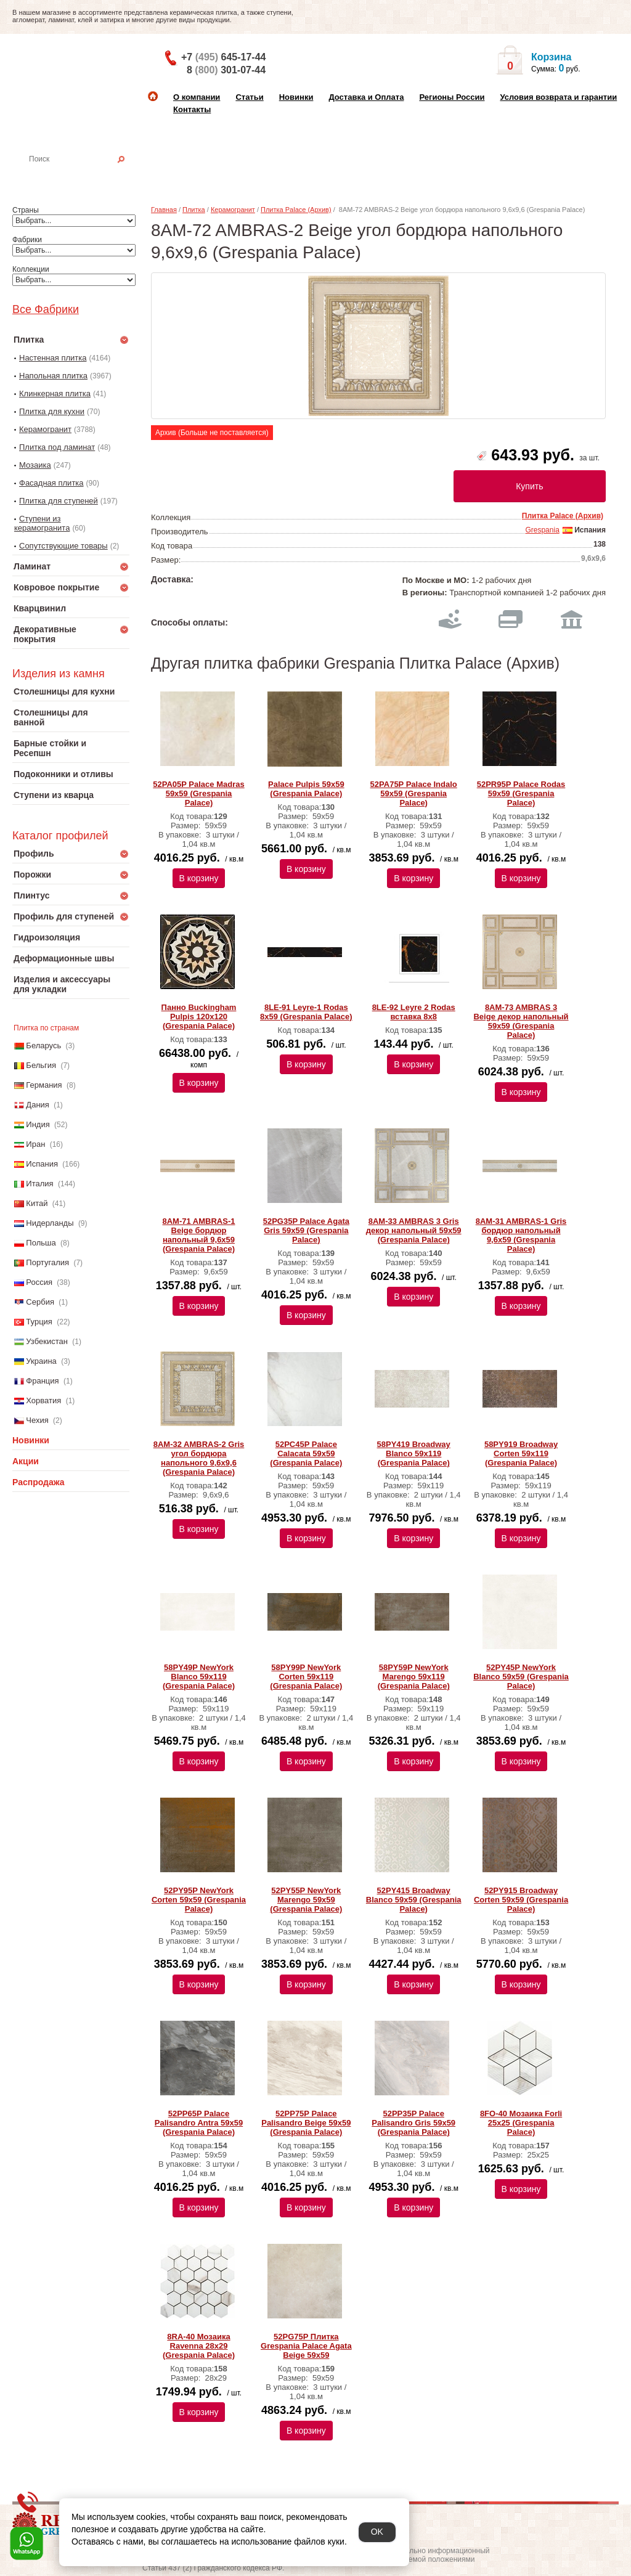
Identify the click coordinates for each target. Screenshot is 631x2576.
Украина (41, 1361)
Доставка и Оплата (366, 97)
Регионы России (451, 97)
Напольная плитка (53, 375)
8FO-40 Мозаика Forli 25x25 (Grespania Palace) (521, 2123)
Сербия (40, 1301)
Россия (39, 1282)
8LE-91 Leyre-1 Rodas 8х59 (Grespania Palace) (306, 1012)
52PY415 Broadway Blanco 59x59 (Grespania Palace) (414, 1900)
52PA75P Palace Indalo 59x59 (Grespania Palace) (413, 793)
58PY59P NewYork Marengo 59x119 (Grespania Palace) (414, 1676)
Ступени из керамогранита (42, 523)
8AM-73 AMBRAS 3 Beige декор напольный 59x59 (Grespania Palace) (520, 1021)
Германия (44, 1085)
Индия (37, 1124)
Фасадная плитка (51, 482)
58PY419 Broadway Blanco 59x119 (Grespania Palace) (413, 1453)
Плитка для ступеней (58, 500)
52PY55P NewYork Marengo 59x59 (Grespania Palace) (306, 1900)
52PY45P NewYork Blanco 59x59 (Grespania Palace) (521, 1676)
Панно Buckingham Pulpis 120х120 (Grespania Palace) (199, 1016)
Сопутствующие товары (63, 545)
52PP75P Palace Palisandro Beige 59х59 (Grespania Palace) (306, 2123)
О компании (196, 97)
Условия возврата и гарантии (558, 97)
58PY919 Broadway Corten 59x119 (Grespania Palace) (521, 1453)
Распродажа (38, 1482)
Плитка (193, 209)
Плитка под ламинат (57, 447)
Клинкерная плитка (55, 393)
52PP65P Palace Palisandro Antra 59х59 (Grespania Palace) (199, 2123)
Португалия (47, 1262)
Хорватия (43, 1400)
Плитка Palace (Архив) (296, 209)
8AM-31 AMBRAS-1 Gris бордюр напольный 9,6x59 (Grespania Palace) (521, 1235)
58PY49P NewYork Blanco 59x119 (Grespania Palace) (199, 1676)
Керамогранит (45, 429)
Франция (42, 1380)
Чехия (37, 1420)
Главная (164, 209)
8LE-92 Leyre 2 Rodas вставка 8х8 (413, 1012)
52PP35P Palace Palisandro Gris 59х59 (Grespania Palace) (413, 2123)
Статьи (249, 97)
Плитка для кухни (51, 411)
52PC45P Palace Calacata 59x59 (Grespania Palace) (306, 1453)
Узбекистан (47, 1341)
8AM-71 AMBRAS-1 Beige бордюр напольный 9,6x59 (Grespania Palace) (199, 1235)
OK (377, 2532)
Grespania (542, 530)
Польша (40, 1242)
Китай (36, 1203)
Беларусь (43, 1045)
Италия (39, 1183)
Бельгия (41, 1065)
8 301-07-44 (226, 70)
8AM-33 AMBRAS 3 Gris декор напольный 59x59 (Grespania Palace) (414, 1230)
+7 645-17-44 (223, 57)
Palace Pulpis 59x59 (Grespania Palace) (306, 789)
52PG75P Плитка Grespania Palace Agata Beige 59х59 (306, 2346)
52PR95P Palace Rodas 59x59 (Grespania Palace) (521, 793)
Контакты (192, 109)
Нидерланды (49, 1223)
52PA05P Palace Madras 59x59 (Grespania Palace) (198, 793)
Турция (39, 1321)
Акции (25, 1461)
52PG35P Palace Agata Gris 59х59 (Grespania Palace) (306, 1230)
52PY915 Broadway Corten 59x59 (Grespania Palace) (521, 1900)
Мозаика (35, 465)
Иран (35, 1144)
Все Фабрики (45, 309)
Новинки (296, 97)
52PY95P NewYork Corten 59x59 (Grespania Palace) (199, 1900)
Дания (37, 1104)
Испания (42, 1163)
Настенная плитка (84, 176)
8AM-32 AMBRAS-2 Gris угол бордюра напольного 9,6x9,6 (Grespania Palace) (199, 1458)
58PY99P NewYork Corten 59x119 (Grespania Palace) (306, 1676)
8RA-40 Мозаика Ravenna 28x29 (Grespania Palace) (199, 2346)
